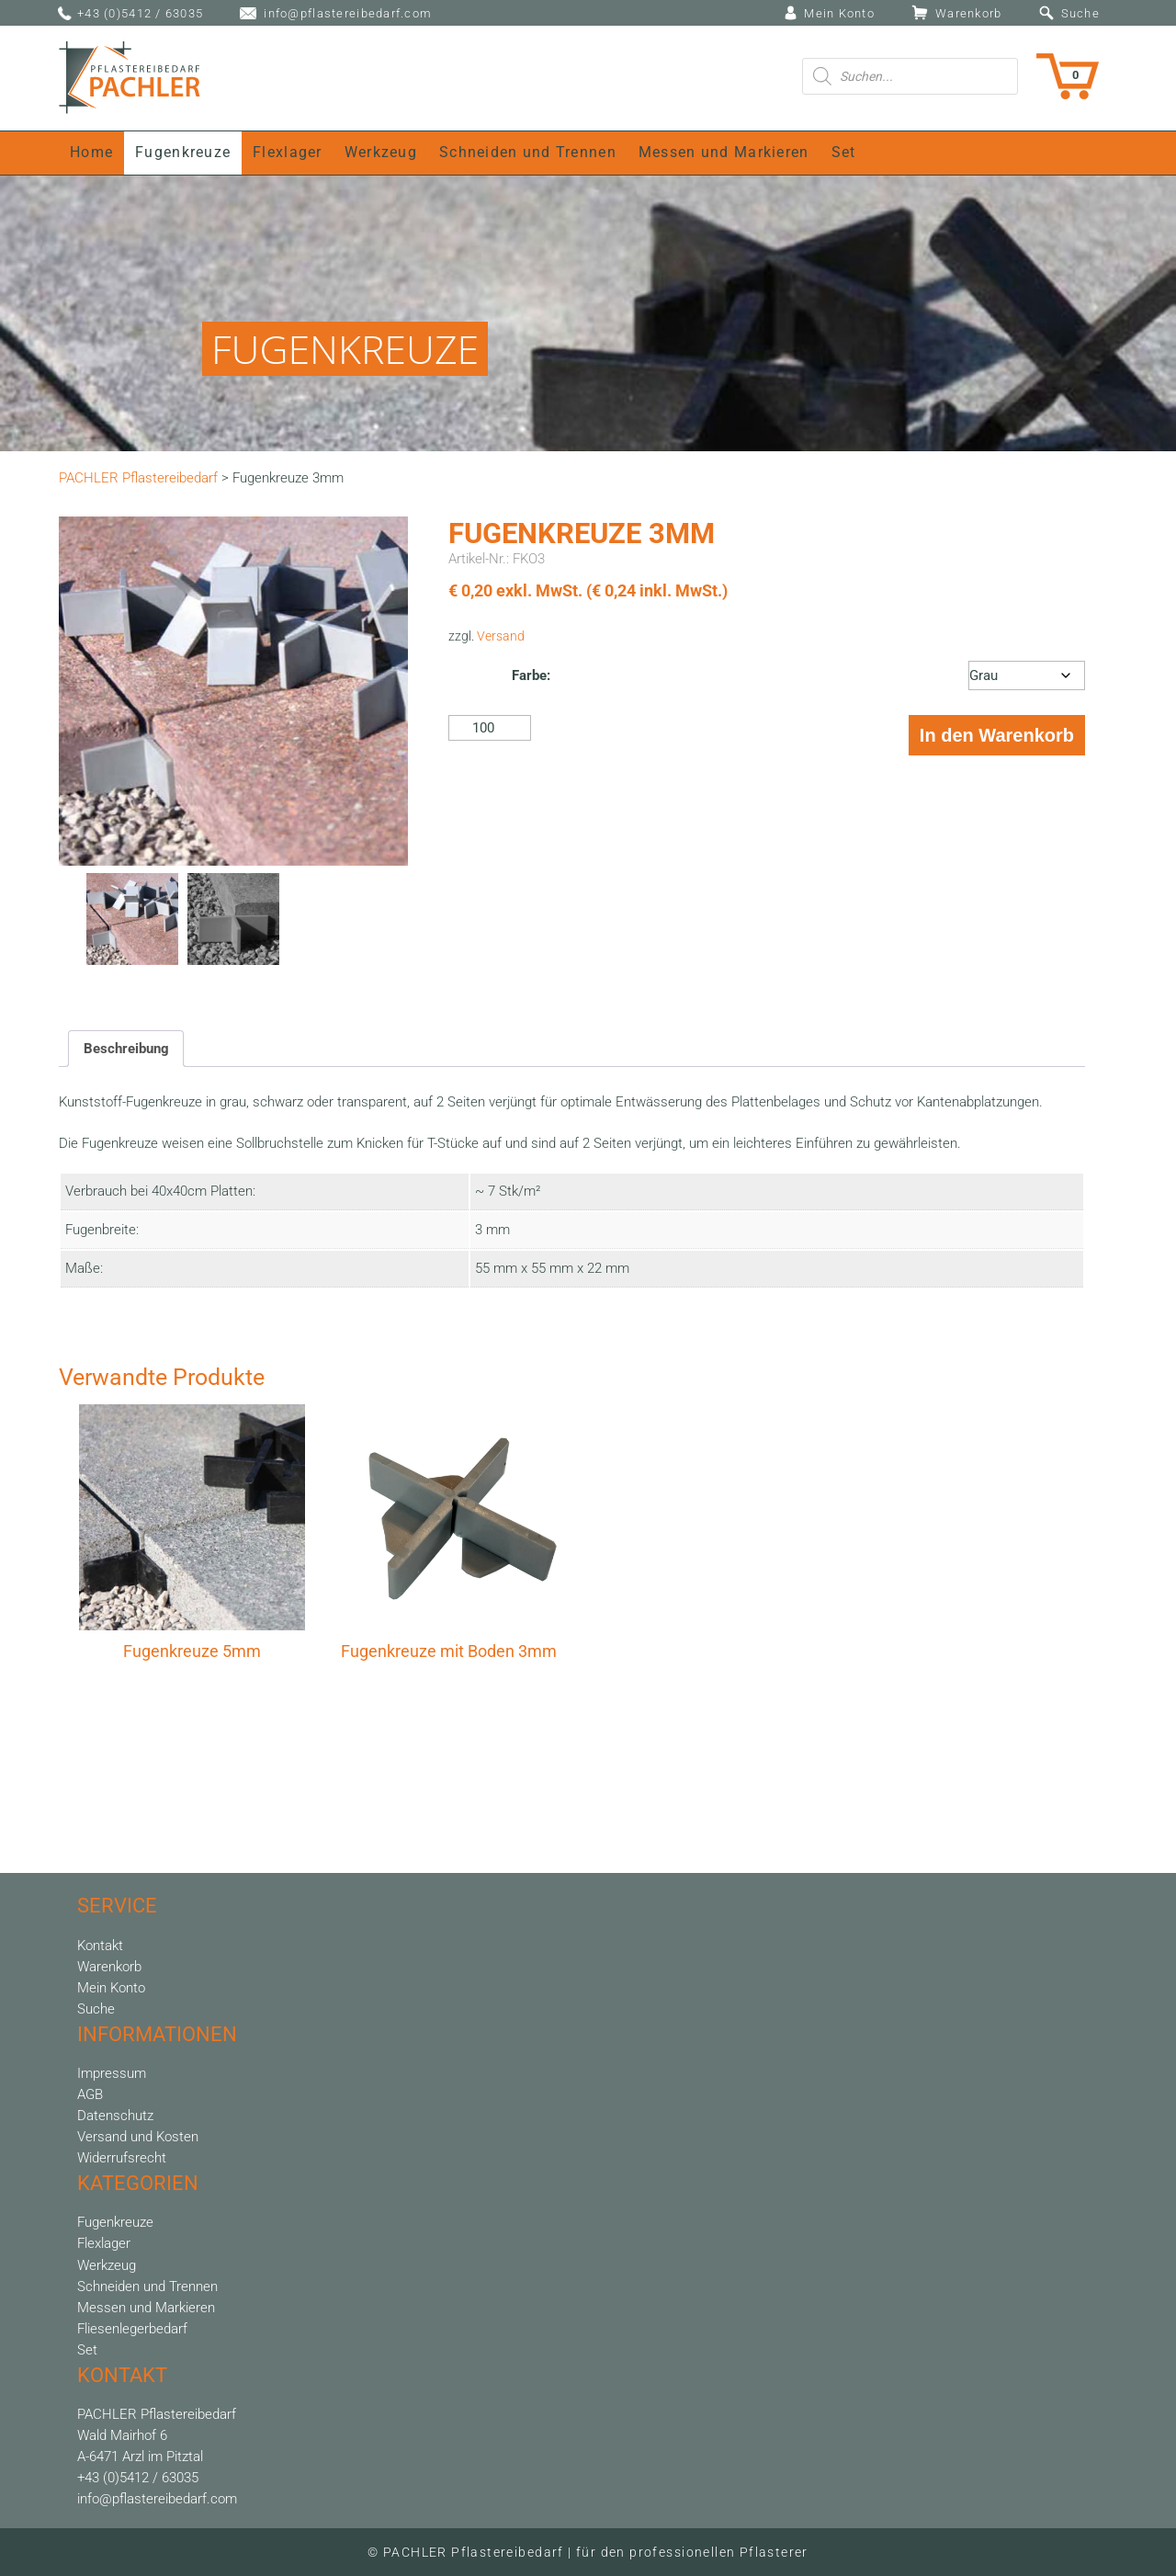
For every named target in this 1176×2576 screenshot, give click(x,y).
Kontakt (100, 1945)
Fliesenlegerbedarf (132, 2329)
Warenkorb (968, 13)
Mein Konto (839, 13)
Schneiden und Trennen (527, 152)
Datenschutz (115, 2115)
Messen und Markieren (724, 152)
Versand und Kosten (137, 2136)
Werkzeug (381, 152)
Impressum (111, 2073)
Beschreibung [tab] (126, 1048)
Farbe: (531, 675)
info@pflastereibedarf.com (348, 13)
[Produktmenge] (489, 728)
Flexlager (287, 152)
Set (843, 152)
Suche (1080, 13)
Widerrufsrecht (121, 2158)
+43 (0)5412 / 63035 (140, 13)
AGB (90, 2094)
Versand (501, 636)
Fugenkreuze (183, 152)
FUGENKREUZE (345, 349)
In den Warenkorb (997, 735)
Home (91, 152)
